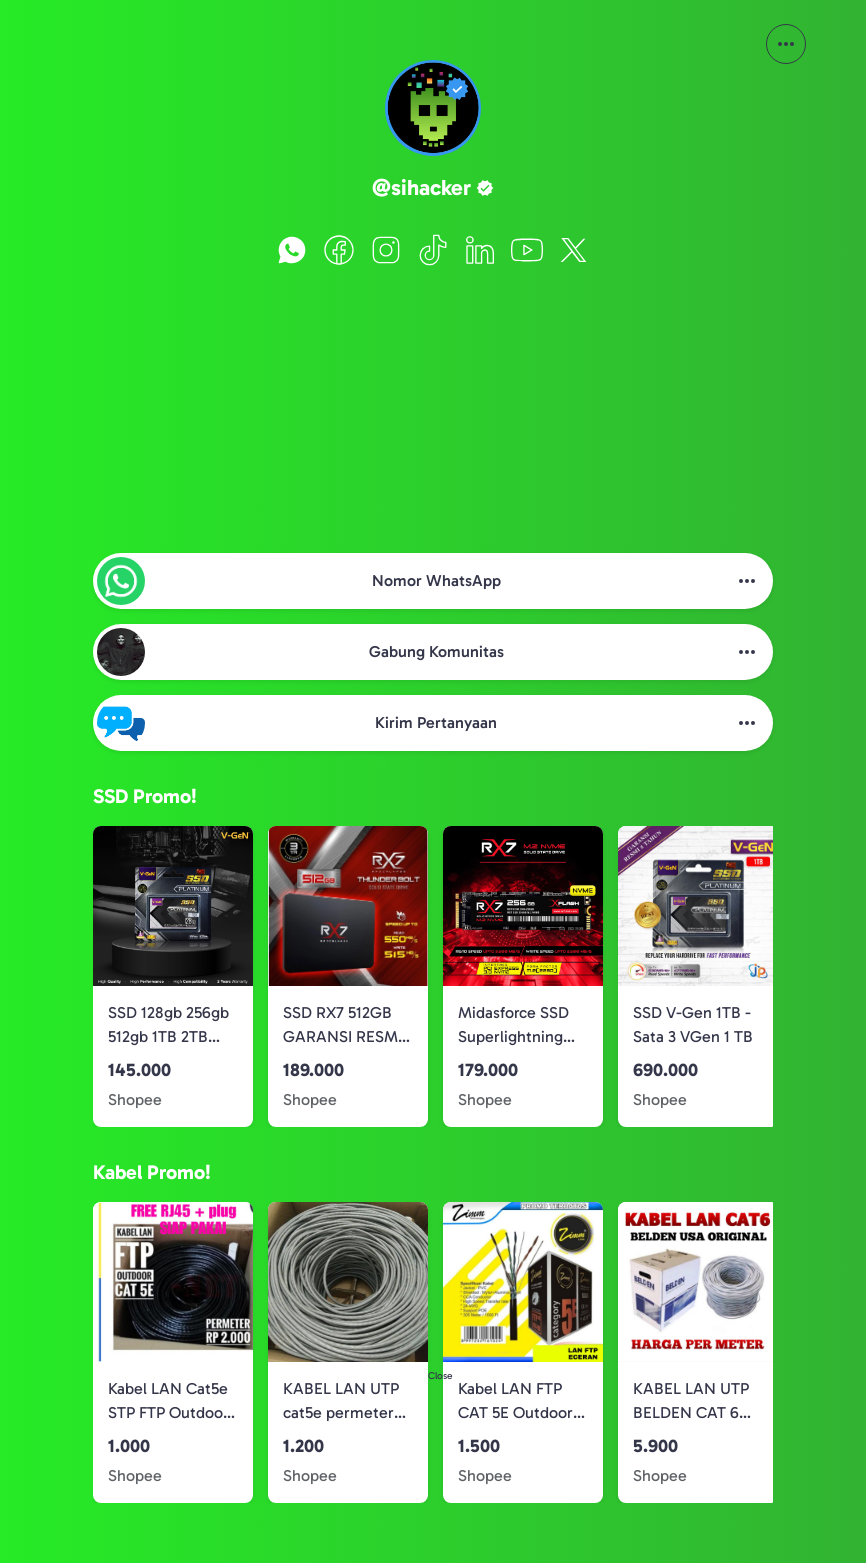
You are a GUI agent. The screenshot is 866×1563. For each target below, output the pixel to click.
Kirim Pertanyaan (436, 722)
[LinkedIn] (480, 250)
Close (440, 1376)
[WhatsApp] (292, 250)
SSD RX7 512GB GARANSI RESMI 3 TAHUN (342, 1026)
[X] (574, 250)
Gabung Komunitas (436, 651)
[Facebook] (339, 250)
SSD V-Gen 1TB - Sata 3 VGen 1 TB (693, 1024)
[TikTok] (433, 250)
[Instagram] (386, 250)
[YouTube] (527, 250)
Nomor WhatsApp (436, 580)
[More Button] (786, 44)
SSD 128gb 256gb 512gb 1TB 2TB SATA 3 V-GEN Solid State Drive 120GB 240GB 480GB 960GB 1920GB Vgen (168, 1026)
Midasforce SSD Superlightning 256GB (513, 1026)
